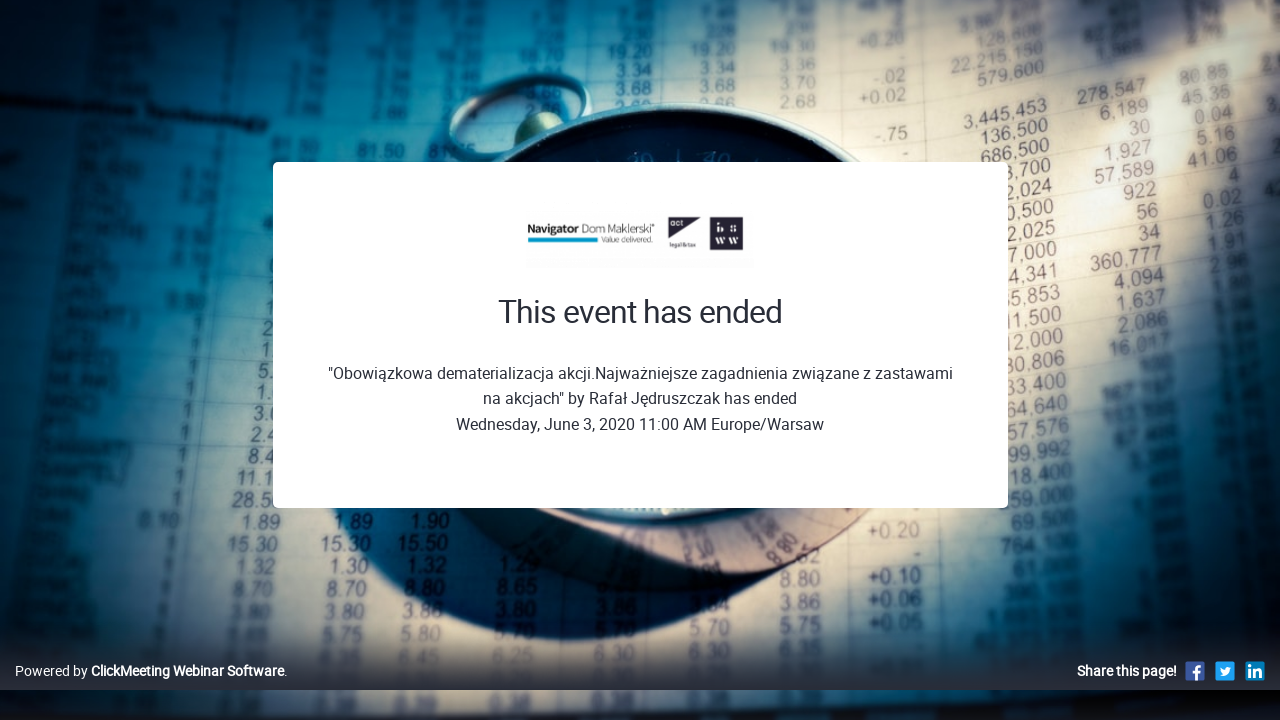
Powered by (149, 691)
